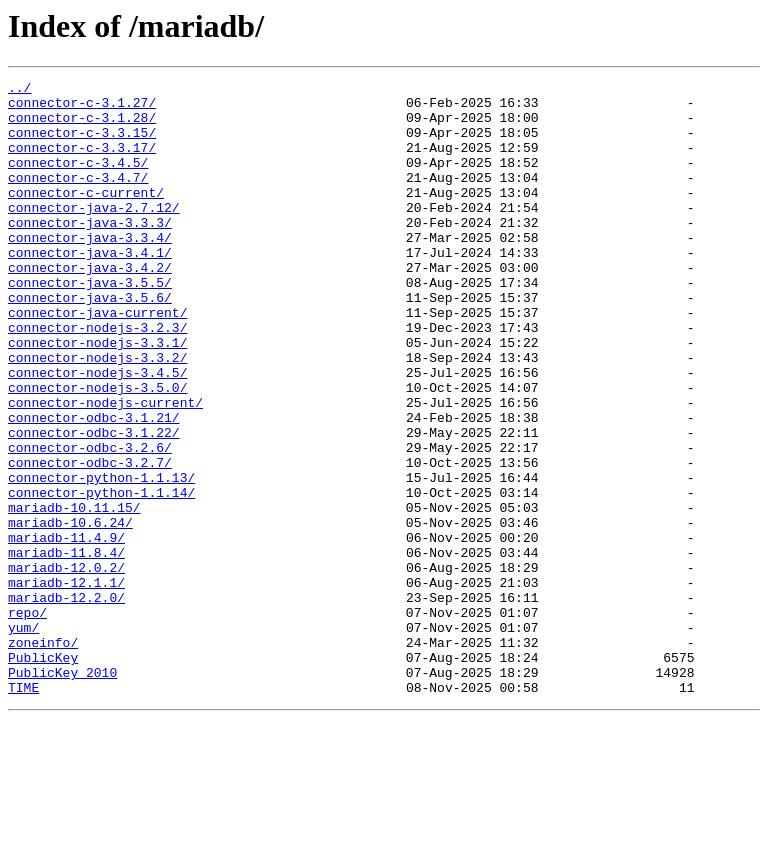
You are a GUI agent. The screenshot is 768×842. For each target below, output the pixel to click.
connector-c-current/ (86, 216)
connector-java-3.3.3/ (90, 252)
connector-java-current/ (97, 360)
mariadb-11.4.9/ (66, 630)
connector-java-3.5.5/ (90, 324)
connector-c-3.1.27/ (82, 108)
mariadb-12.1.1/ (66, 684)
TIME (23, 810)
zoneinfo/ (43, 756)
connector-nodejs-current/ (105, 468)
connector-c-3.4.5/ (78, 180)
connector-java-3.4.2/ (90, 306)
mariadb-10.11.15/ (74, 594)
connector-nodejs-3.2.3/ (97, 378)
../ (19, 90)
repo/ (27, 720)
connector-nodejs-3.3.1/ (97, 396)
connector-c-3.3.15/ (82, 144)
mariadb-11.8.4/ (66, 648)
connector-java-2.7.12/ (94, 234)
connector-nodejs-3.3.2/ (97, 414)
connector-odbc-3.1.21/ (94, 486)
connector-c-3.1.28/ (82, 126)
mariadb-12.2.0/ (66, 702)
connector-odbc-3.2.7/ (90, 540)
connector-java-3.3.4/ (90, 270)
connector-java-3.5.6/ (90, 342)
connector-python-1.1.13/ (101, 558)
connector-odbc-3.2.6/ (90, 522)
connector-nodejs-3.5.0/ (97, 450)
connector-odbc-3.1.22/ (94, 504)
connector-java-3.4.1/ (90, 288)
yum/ (23, 738)
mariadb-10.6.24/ (70, 612)
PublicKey (43, 774)
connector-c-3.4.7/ (78, 198)
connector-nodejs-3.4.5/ (97, 432)
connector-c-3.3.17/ (82, 162)
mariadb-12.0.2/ (66, 666)
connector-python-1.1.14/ (101, 576)
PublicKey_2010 (62, 792)
